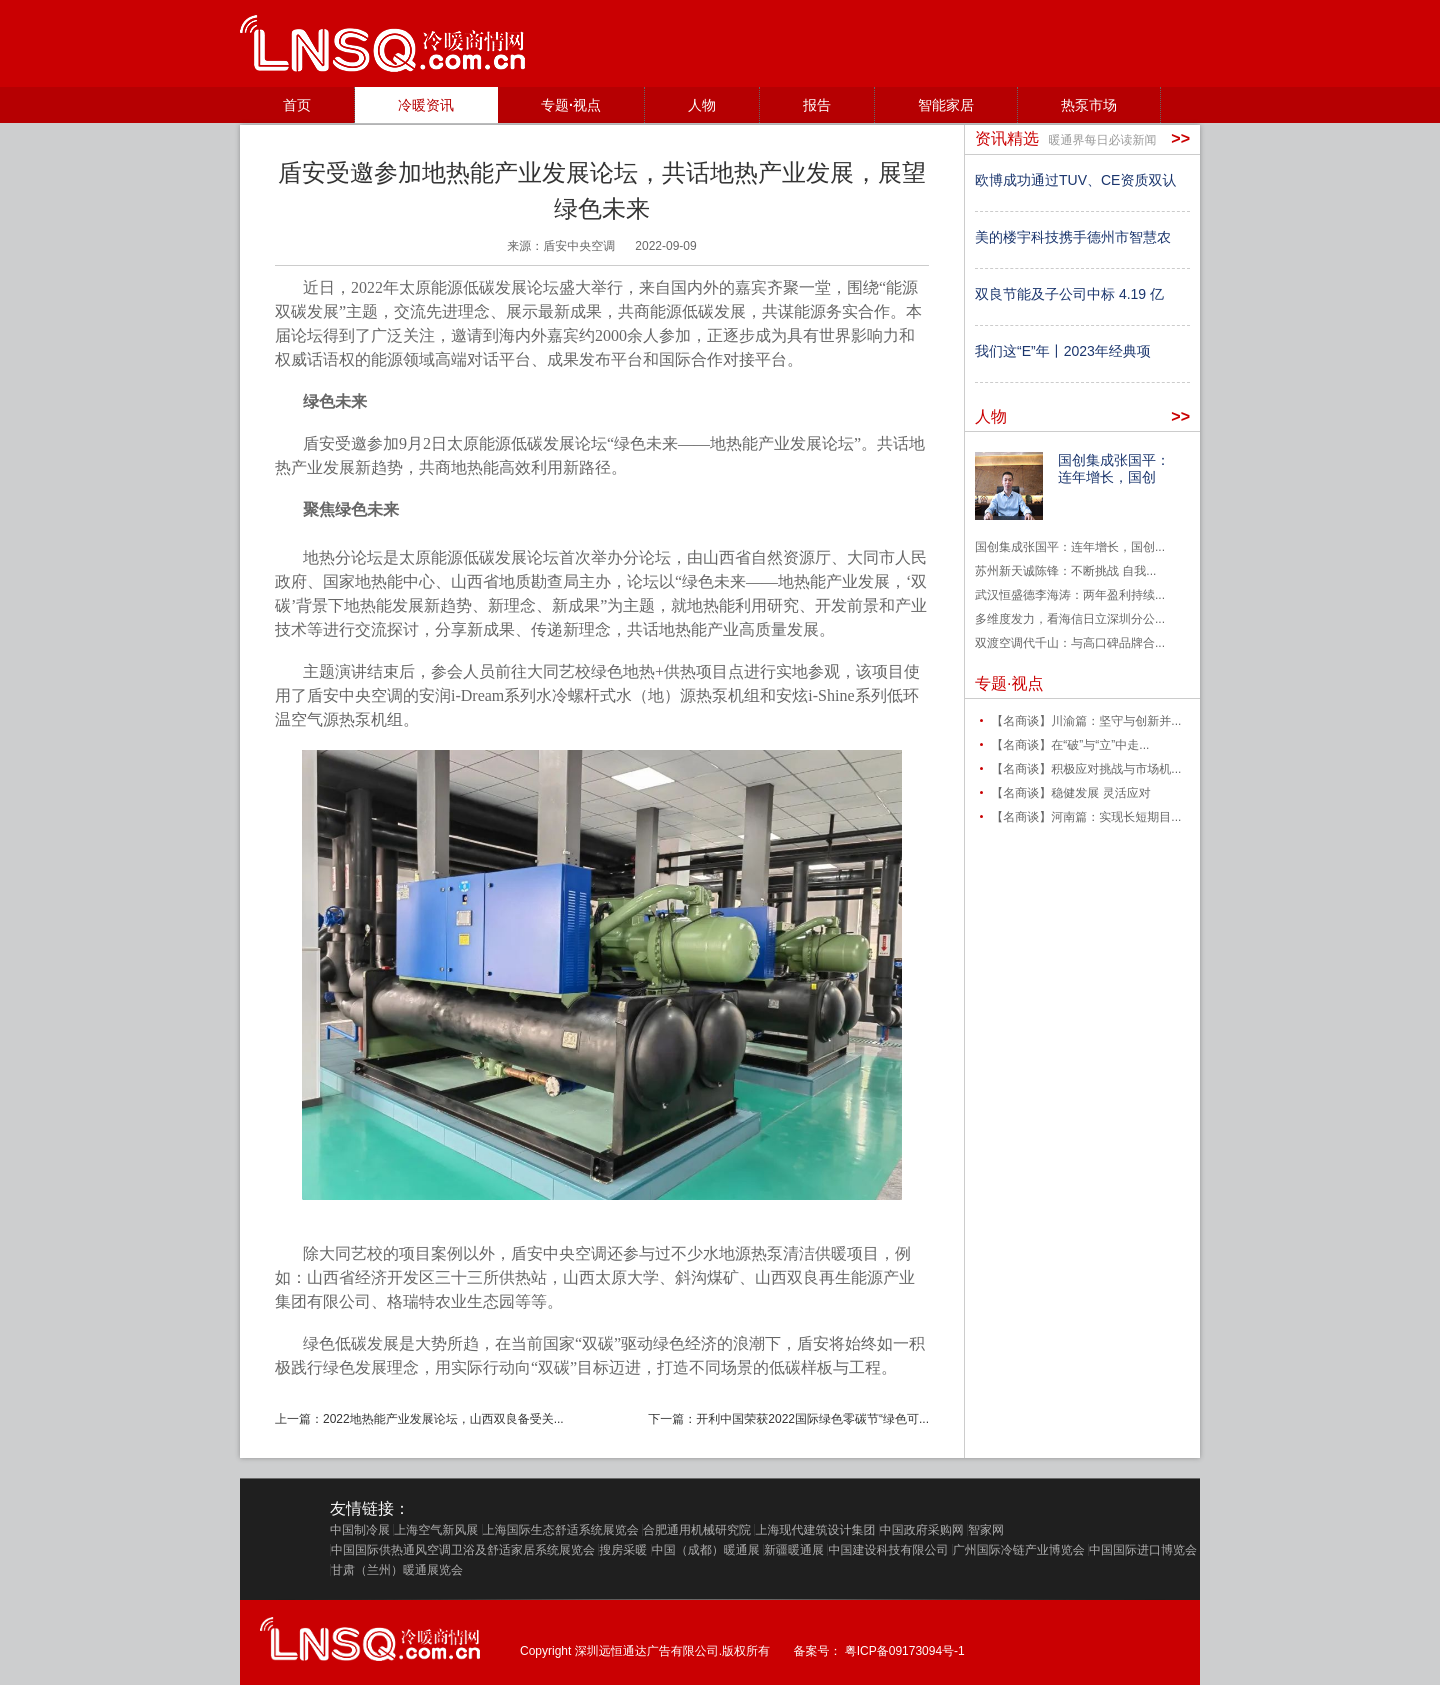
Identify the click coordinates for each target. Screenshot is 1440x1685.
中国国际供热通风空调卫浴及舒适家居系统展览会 (463, 1550)
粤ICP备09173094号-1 (905, 1651)
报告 (817, 105)
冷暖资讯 (426, 105)
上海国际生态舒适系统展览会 (561, 1530)
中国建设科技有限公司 (888, 1550)
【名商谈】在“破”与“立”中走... (1070, 745)
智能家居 (946, 105)
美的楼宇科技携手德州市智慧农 (1073, 237)
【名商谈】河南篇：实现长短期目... (1086, 817)
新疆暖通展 (794, 1550)
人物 (702, 105)
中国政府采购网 (922, 1530)
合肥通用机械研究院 (697, 1530)
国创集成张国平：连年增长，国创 (1114, 468)
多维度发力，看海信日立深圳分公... (1070, 619)
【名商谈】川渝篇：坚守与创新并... (1086, 721)
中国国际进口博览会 (1143, 1550)
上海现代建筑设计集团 (815, 1530)
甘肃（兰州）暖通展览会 (397, 1570)
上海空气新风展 (436, 1530)
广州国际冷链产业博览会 (1019, 1550)
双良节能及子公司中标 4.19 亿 (1069, 294)
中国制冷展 (360, 1530)
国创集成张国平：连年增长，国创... (1070, 547)
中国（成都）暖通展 (706, 1550)
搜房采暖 (623, 1550)
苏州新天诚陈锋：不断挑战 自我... (1065, 571)
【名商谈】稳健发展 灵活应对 (1070, 793)
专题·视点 (571, 105)
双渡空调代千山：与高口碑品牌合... (1070, 643)
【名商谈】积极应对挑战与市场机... (1086, 769)
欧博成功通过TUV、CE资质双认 (1075, 180)
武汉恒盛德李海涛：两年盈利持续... (1070, 595)
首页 (297, 105)
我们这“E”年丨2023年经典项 (1063, 351)
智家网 (986, 1530)
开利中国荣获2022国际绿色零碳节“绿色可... (812, 1419)
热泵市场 (1089, 105)
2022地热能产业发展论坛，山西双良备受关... (443, 1419)
